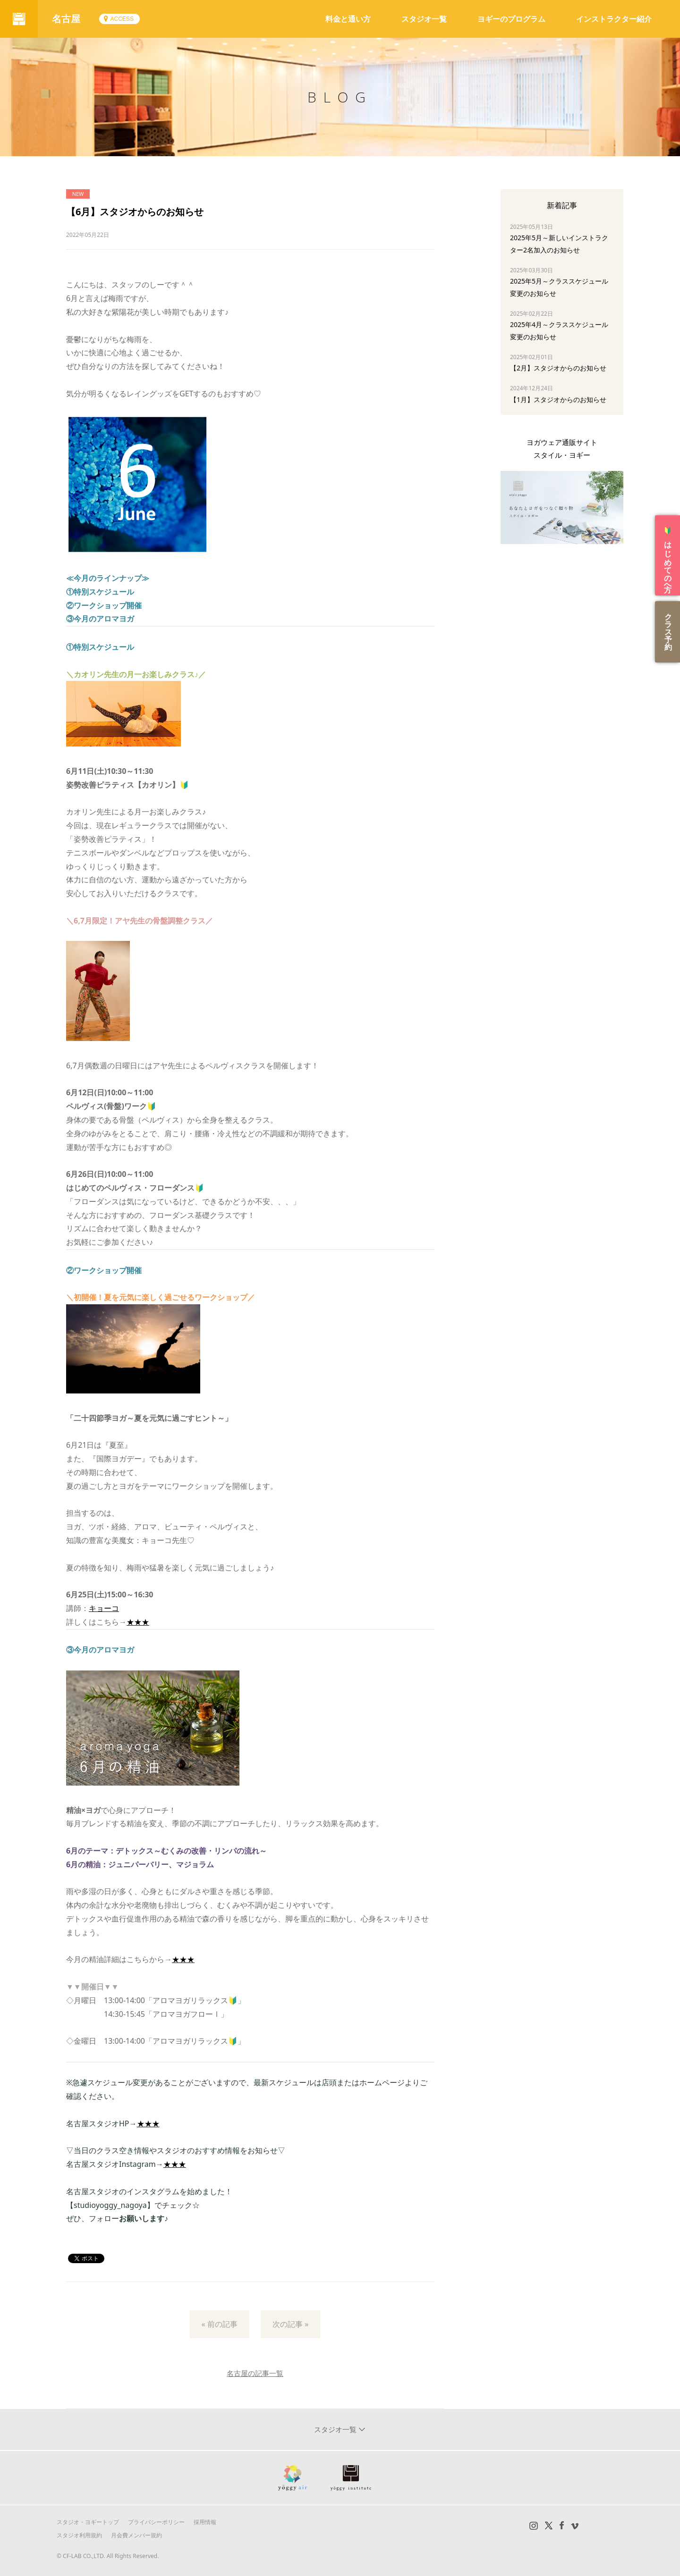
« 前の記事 (220, 2324)
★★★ (138, 1622)
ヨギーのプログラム (511, 19)
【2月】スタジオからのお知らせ (558, 367)
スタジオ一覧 (424, 19)
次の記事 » (290, 2324)
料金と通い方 (348, 19)
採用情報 (205, 2522)
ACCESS (121, 19)
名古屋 (66, 18)
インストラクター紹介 (614, 19)
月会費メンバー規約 (136, 2535)
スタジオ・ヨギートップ (88, 2522)
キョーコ (104, 1608)
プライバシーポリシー (156, 2522)
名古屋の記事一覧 (255, 2373)
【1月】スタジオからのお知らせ (558, 399)
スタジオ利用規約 (79, 2535)
